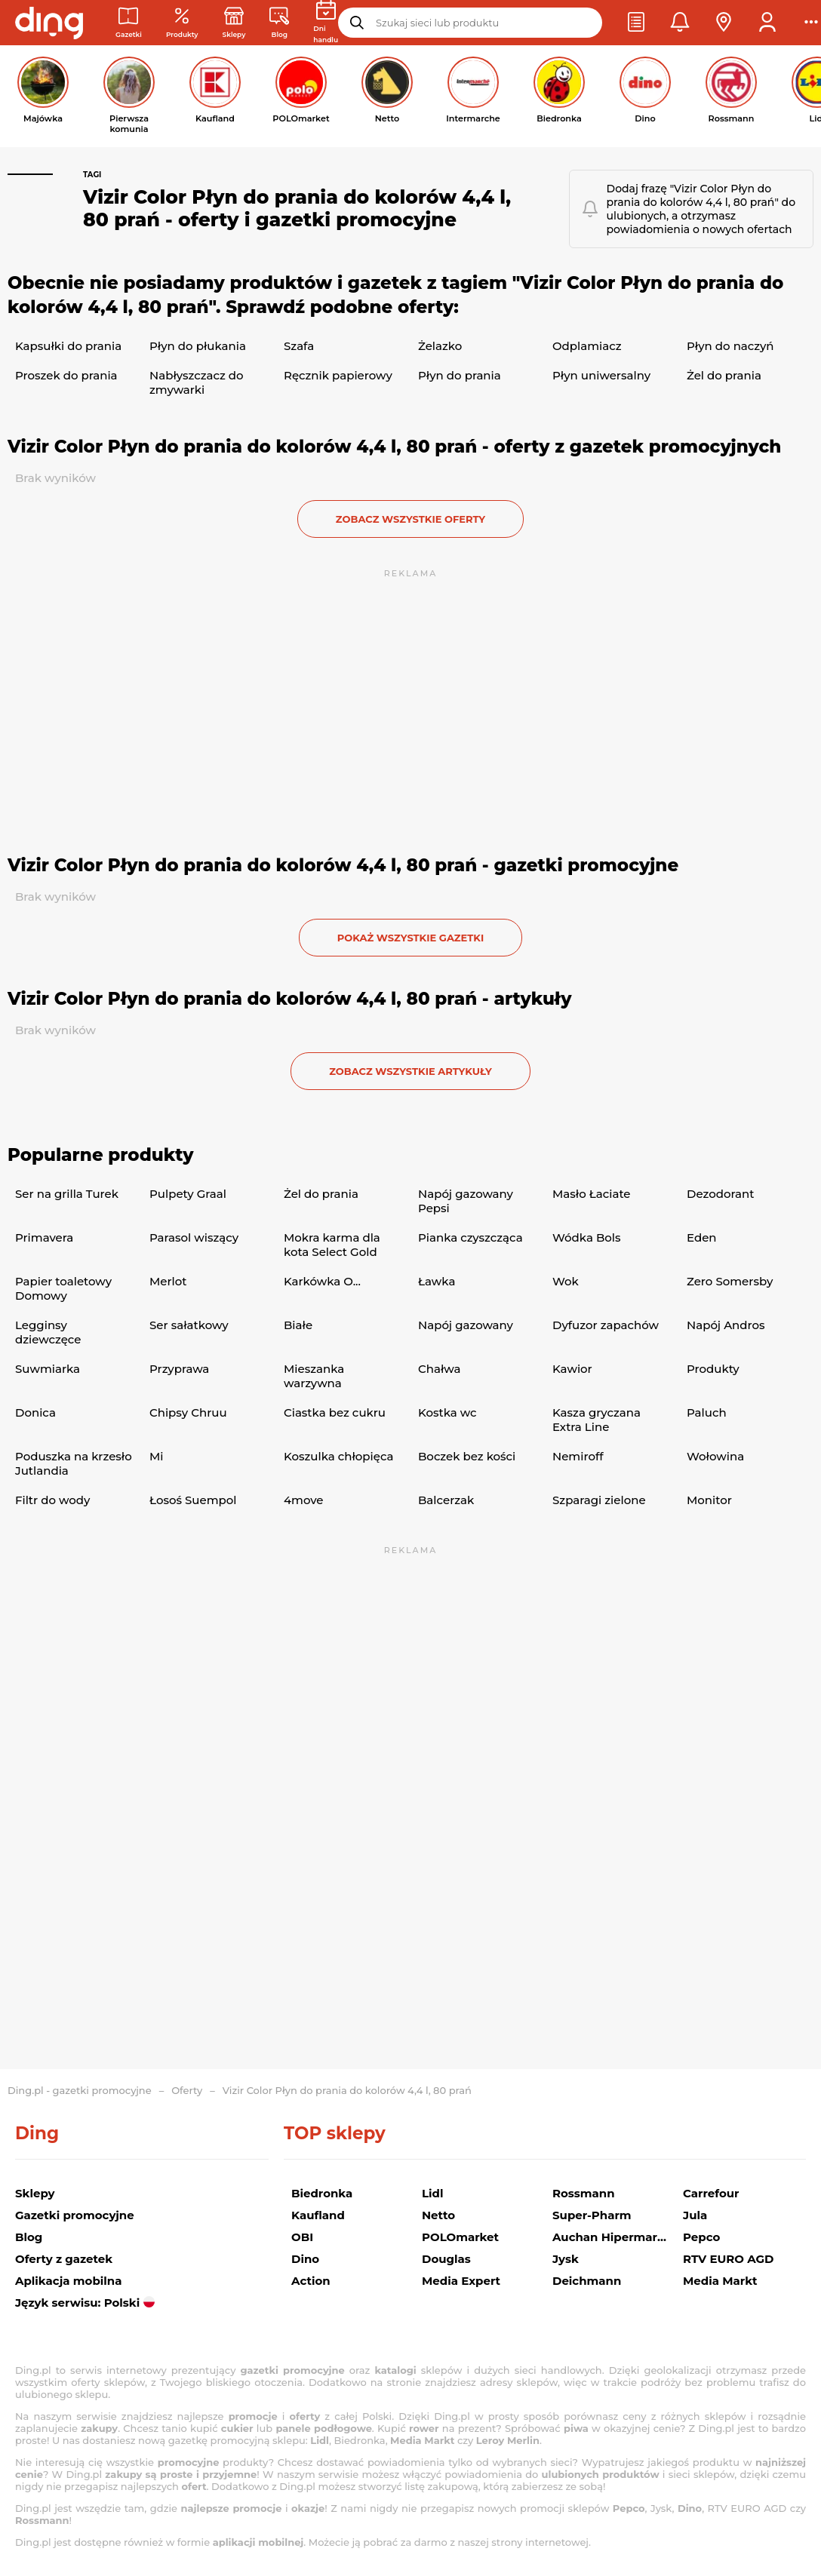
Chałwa (439, 1369)
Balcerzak (446, 1500)
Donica (35, 1412)
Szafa (299, 346)
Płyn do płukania (197, 346)
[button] (636, 22)
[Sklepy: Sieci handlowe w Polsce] (234, 23)
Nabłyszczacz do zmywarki (196, 382)
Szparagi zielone (599, 1500)
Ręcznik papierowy (338, 375)
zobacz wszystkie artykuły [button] (410, 1071)
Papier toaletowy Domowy (63, 1288)
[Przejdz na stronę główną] (49, 22)
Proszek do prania (66, 375)
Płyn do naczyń (730, 346)
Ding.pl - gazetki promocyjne (80, 2090)
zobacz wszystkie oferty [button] (410, 519)
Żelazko (440, 346)
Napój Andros (726, 1325)
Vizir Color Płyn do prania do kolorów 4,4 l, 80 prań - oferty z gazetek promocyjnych (394, 446)
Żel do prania (724, 375)
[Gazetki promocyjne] (128, 23)
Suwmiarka (47, 1369)
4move (304, 1500)
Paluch (707, 1412)
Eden (702, 1237)
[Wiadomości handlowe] (279, 23)
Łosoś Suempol (192, 1500)
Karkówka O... (322, 1281)
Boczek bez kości (466, 1456)
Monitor (709, 1500)
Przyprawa (179, 1369)
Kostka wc (447, 1412)
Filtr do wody (52, 1500)
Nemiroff (578, 1456)
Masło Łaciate (591, 1194)
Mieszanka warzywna (314, 1376)
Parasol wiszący (193, 1237)
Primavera (44, 1237)
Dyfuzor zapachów (605, 1325)
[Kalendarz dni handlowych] (325, 22)
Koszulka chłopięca (338, 1456)
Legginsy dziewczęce (48, 1332)
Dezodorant (720, 1194)
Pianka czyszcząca (470, 1237)
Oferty (186, 2090)
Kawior (572, 1369)
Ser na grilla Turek (66, 1194)
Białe (298, 1325)
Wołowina (715, 1456)
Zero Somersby (730, 1281)
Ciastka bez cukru (335, 1412)
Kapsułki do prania (68, 346)
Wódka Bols (586, 1237)
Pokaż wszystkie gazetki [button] (410, 938)
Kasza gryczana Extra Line (596, 1419)
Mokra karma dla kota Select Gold (332, 1244)
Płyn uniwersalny (601, 375)
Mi (156, 1456)
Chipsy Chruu (188, 1412)
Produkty (713, 1369)
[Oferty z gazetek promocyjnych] (182, 23)
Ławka (436, 1281)
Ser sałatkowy (189, 1325)
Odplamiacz (587, 346)
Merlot (167, 1281)
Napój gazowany (465, 1325)
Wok (565, 1281)
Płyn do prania (459, 375)
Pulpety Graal (187, 1194)
